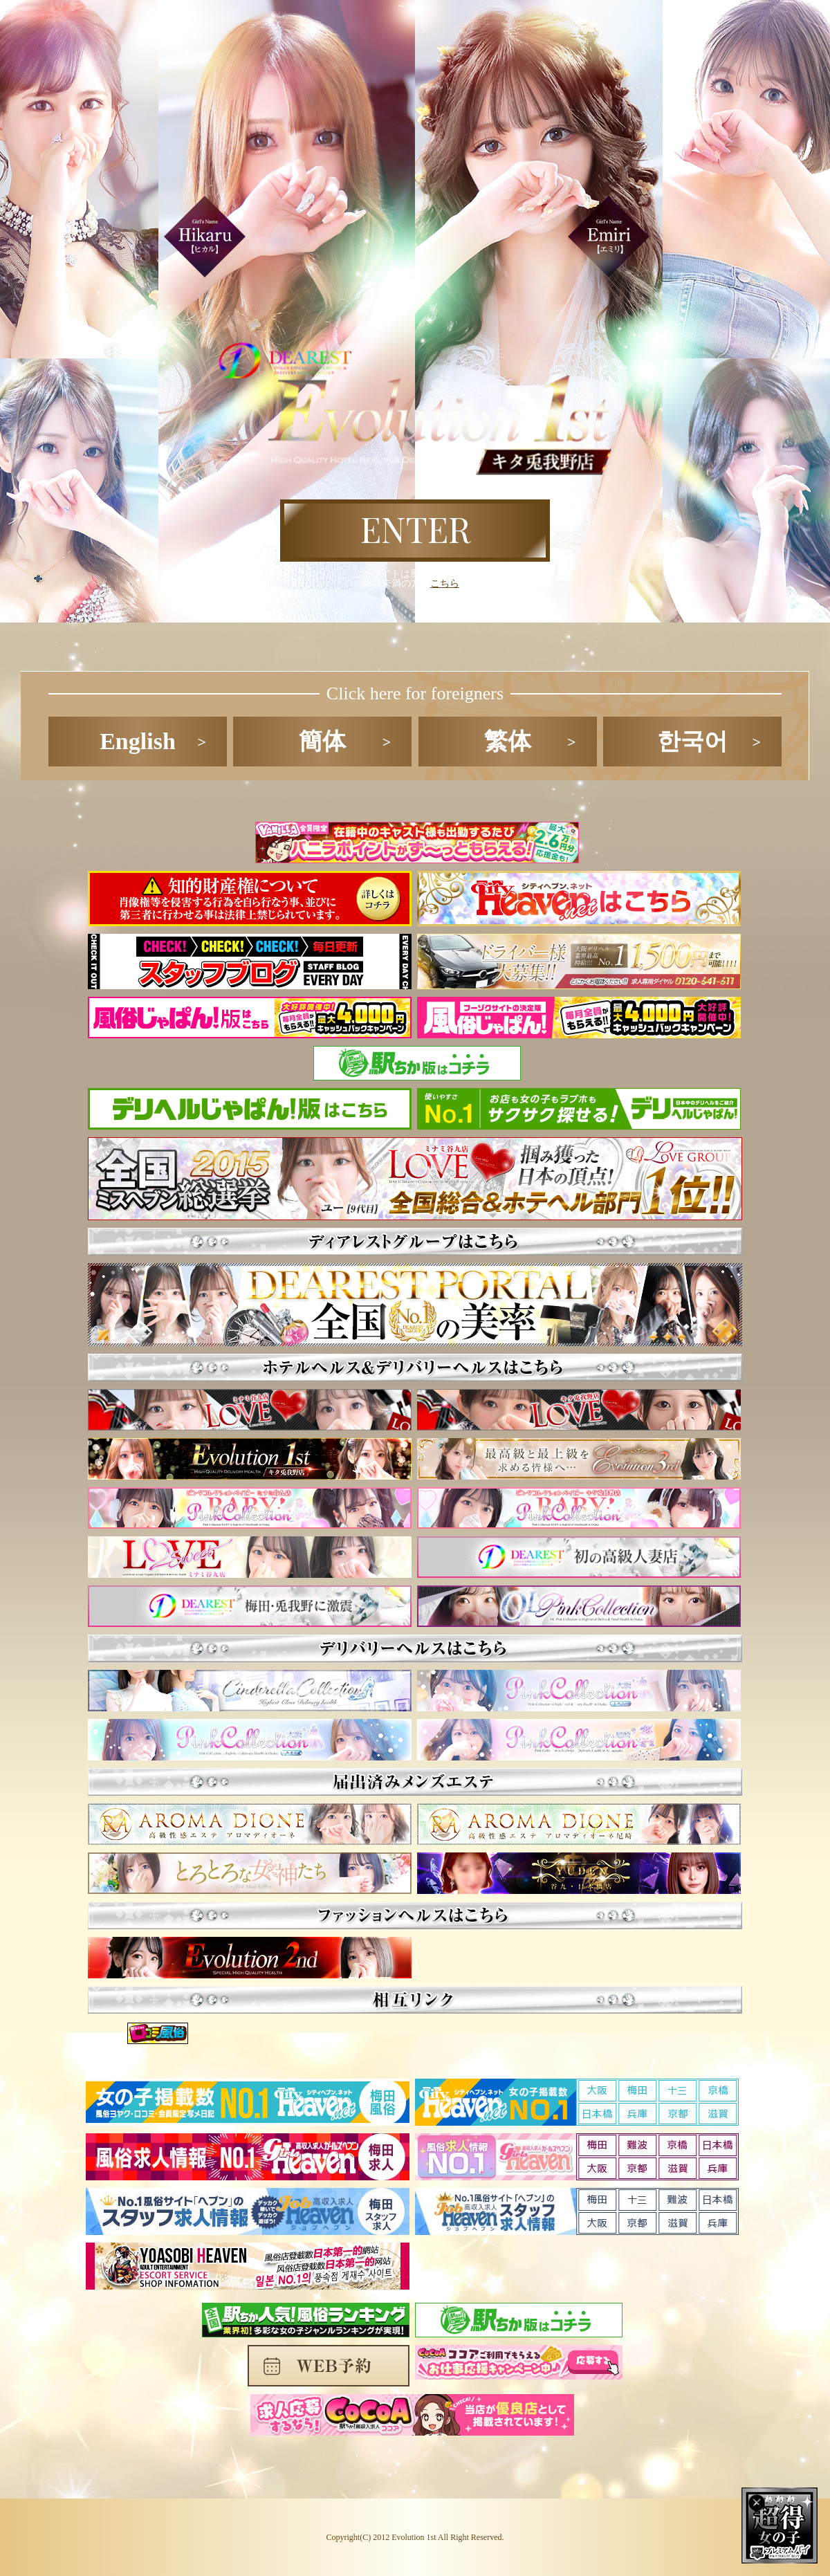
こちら (444, 583)
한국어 (692, 741)
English (138, 741)
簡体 (322, 741)
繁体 (507, 741)
